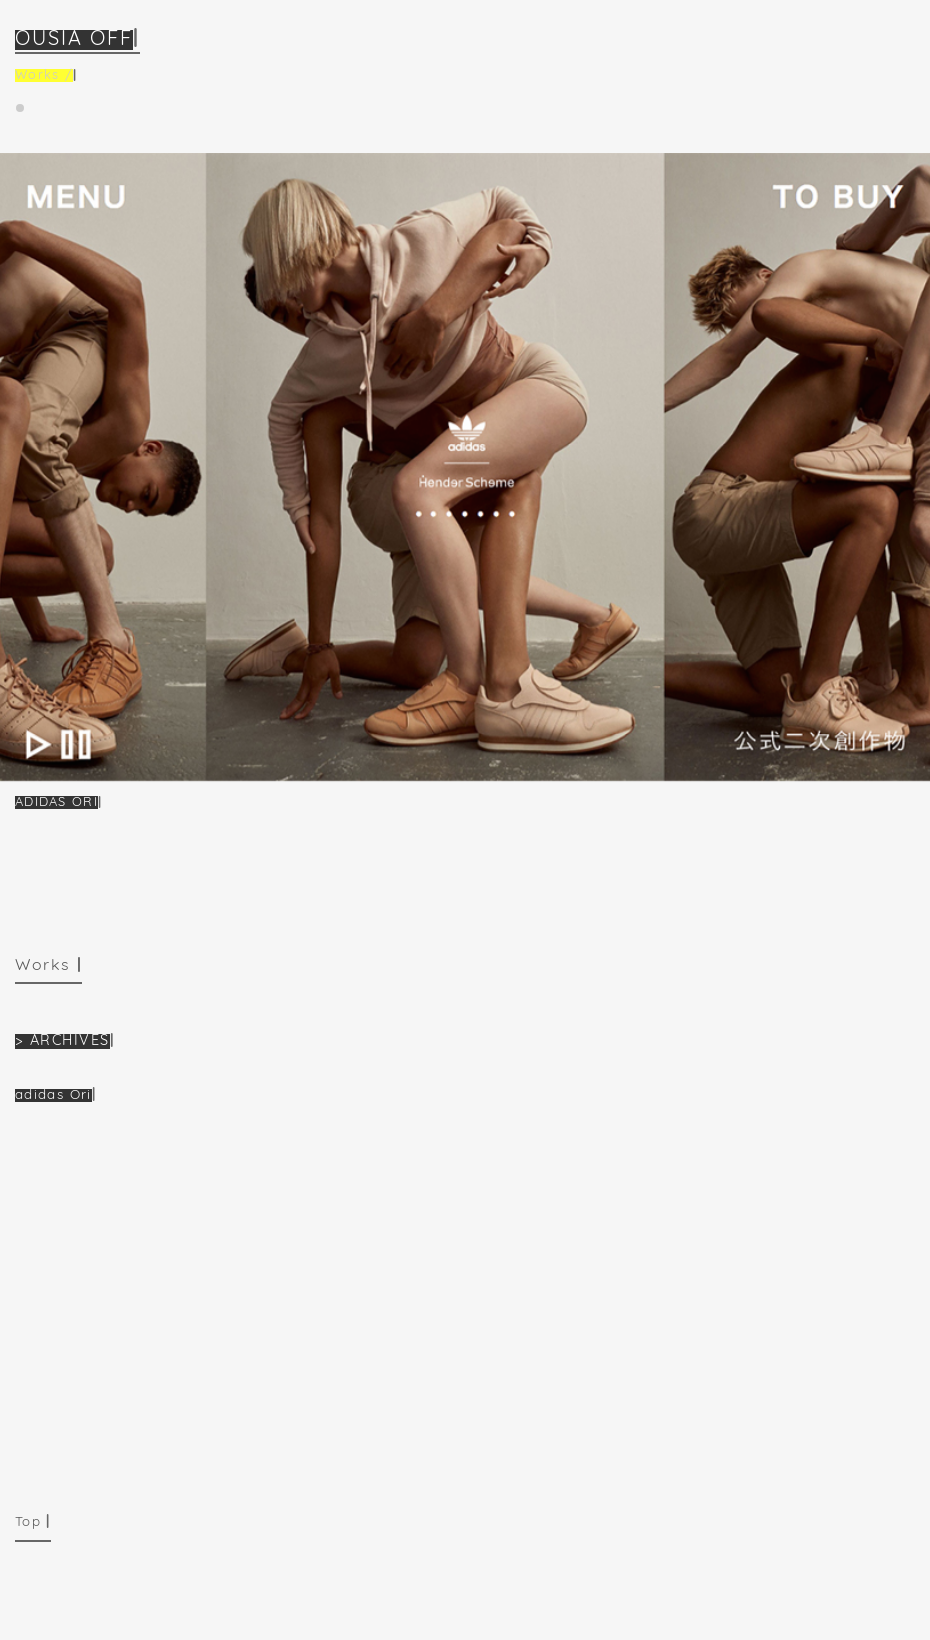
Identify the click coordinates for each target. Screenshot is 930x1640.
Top (28, 1522)
